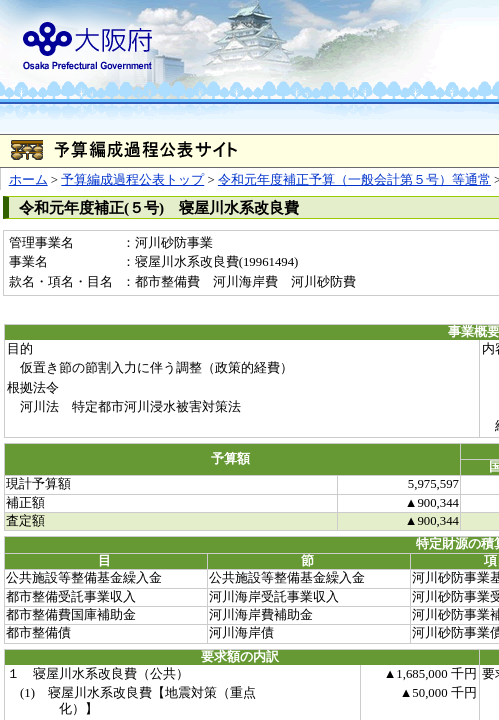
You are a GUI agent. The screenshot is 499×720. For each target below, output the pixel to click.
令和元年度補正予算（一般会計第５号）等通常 (354, 180)
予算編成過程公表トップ (132, 180)
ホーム (28, 180)
